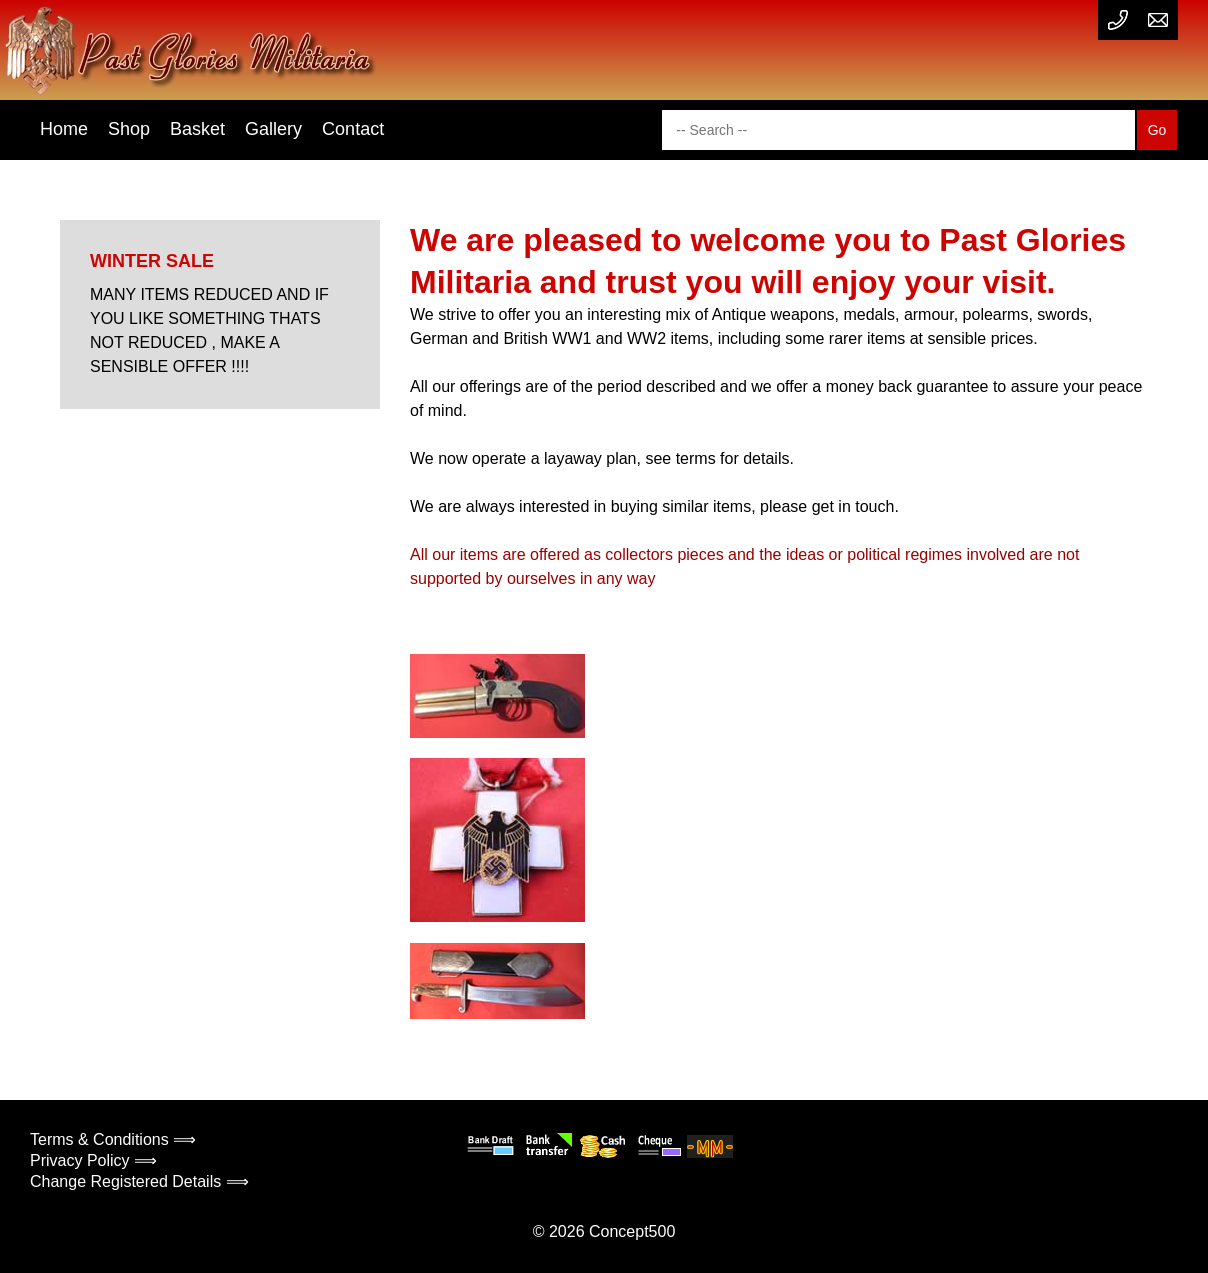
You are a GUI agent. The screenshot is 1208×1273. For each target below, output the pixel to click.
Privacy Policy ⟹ (93, 1160)
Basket (197, 129)
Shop (129, 129)
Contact (353, 129)
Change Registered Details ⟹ (139, 1181)
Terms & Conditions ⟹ (113, 1139)
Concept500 (632, 1231)
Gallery (273, 129)
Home (64, 129)
